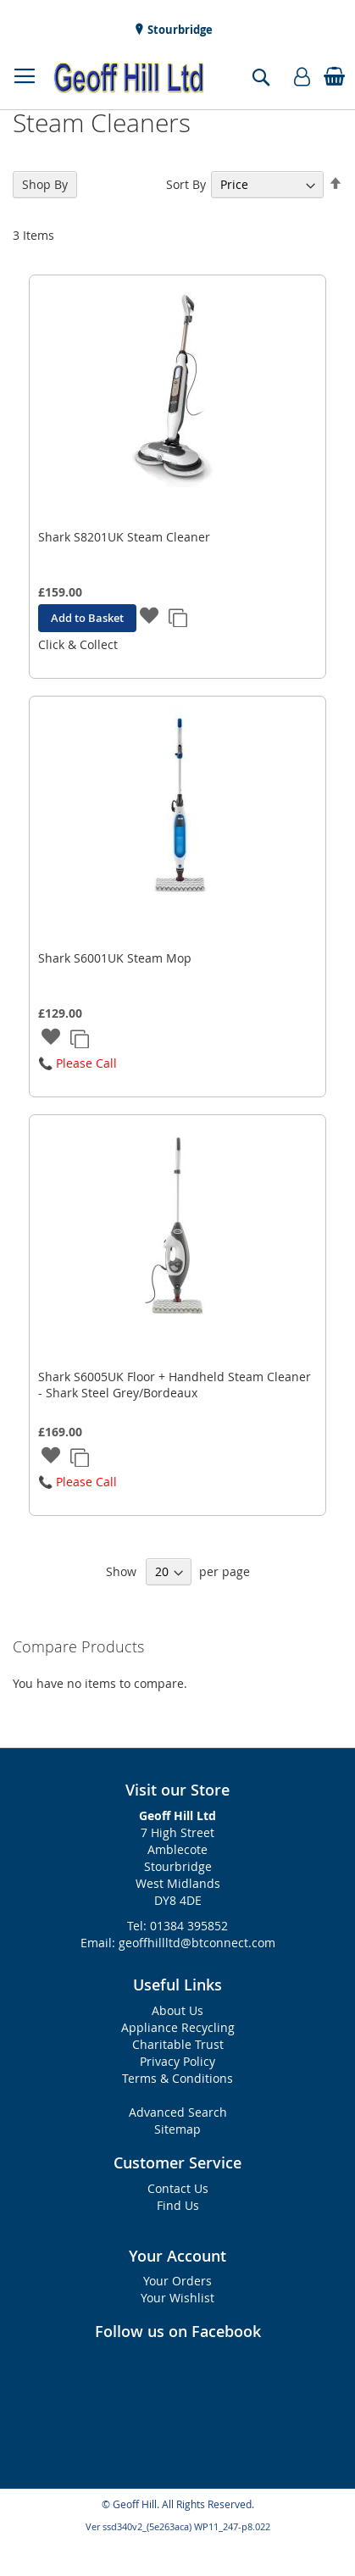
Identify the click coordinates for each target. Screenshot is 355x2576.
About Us (177, 2010)
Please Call (86, 1063)
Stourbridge (179, 29)
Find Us (178, 2205)
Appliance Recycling (178, 2027)
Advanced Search (178, 2112)
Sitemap (177, 2129)
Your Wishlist (177, 2298)
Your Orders (177, 2281)
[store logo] (129, 78)
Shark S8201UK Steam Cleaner (124, 537)
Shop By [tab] (45, 184)
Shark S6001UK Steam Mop (114, 958)
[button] (149, 617)
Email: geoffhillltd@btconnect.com (177, 1943)
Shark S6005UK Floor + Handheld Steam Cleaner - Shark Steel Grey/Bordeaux (174, 1384)
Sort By (186, 184)
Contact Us (177, 2188)
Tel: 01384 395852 (177, 1926)
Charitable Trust (178, 2044)
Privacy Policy (177, 2061)
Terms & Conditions (177, 2078)
